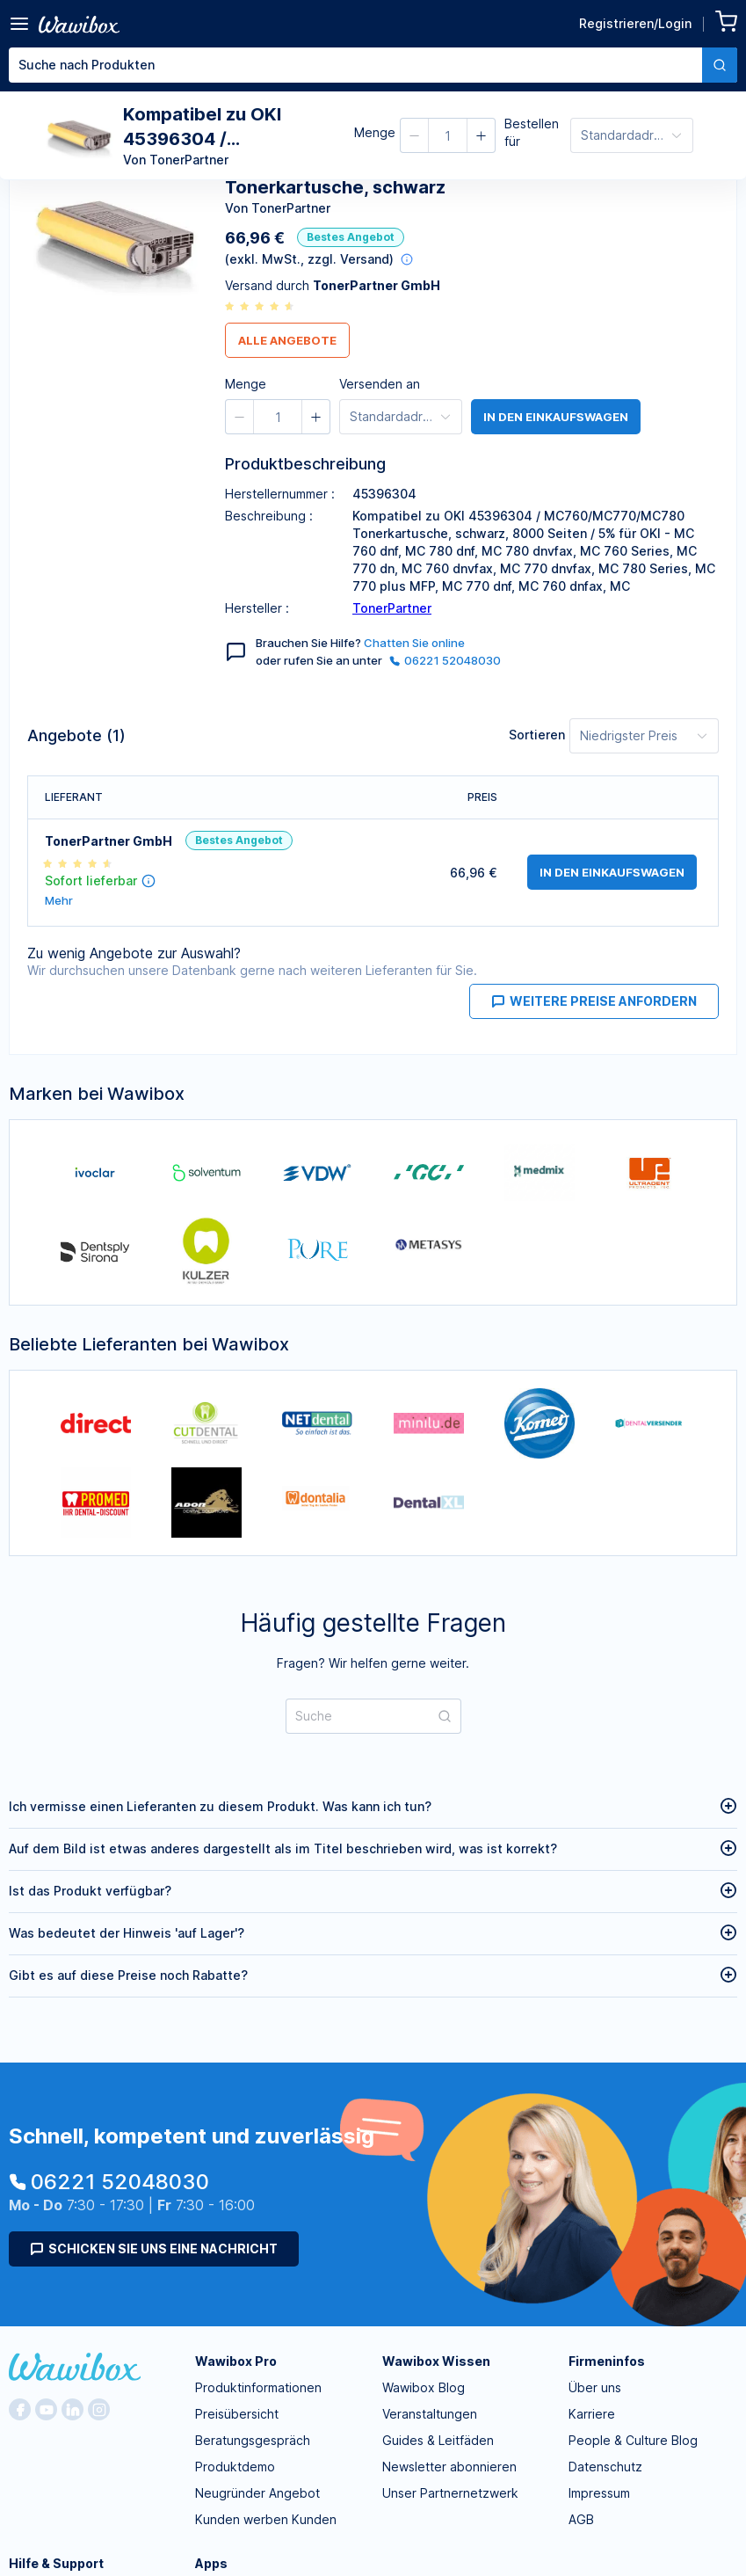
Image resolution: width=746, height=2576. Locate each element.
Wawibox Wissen (436, 2361)
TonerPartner (391, 607)
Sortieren (537, 734)
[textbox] (355, 65)
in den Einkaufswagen (555, 417)
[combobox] (373, 65)
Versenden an (379, 383)
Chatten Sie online (414, 643)
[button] (415, 135)
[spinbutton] (448, 135)
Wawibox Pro (236, 2361)
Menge (374, 132)
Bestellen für (531, 132)
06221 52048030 (445, 660)
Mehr (59, 900)
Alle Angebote (287, 340)
